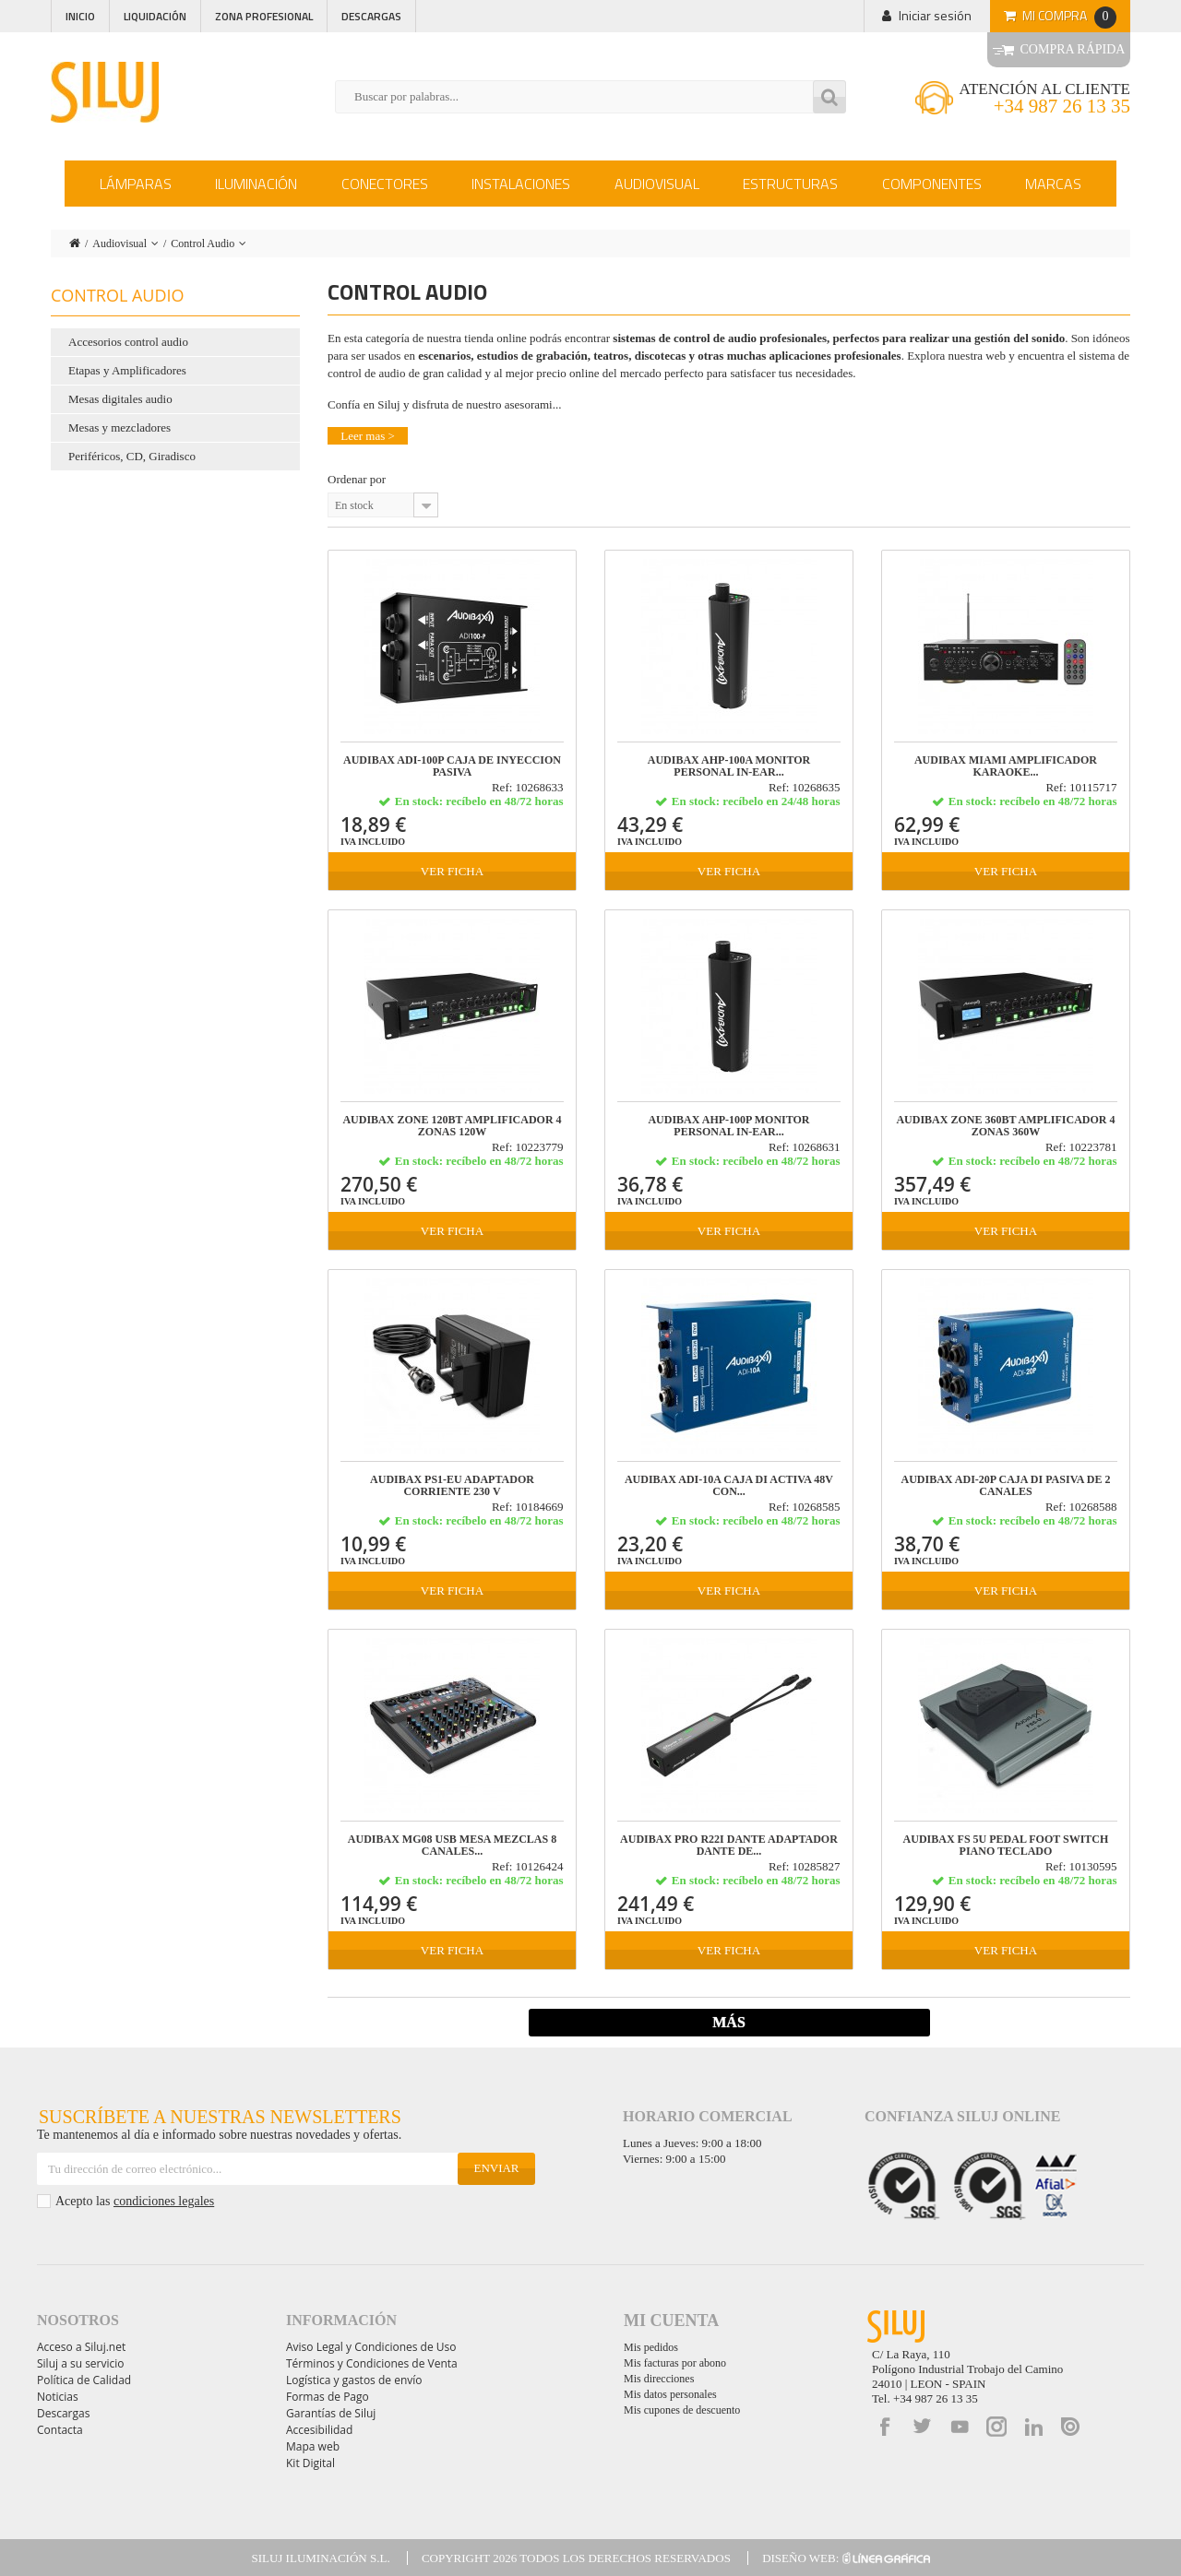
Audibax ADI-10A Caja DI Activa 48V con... (729, 1486)
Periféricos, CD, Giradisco (132, 456)
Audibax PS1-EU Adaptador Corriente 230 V (452, 1486)
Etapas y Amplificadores (127, 370)
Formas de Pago (327, 2396)
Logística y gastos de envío (354, 2380)
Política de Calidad (84, 2380)
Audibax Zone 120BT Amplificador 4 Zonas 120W (451, 1126)
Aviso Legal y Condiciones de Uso (371, 2347)
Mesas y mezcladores (119, 427)
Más (729, 2022)
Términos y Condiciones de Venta (372, 2363)
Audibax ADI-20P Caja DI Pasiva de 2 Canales (1006, 1486)
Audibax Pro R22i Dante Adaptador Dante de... (729, 1846)
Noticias (57, 2396)
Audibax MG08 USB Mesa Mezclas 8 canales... (452, 1846)
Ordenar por (357, 479)
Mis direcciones (659, 2378)
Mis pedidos (651, 2347)
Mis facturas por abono (675, 2362)
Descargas (371, 16)
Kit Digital (310, 2463)
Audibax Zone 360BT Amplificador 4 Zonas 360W (1005, 1126)
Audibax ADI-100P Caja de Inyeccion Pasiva (452, 766)
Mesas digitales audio (120, 399)
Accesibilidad (319, 2430)
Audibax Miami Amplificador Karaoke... (1005, 766)
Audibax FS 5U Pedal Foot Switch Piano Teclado (1006, 1846)
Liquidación (155, 16)
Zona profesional (264, 16)
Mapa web (313, 2446)
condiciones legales (163, 2201)
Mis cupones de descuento (682, 2410)
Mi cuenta (671, 2320)
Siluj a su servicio (81, 2363)
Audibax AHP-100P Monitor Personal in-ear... (728, 1126)
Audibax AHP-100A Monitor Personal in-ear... (729, 766)
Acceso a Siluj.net (81, 2347)
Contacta (60, 2430)
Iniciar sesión (935, 15)
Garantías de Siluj (331, 2413)
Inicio (80, 16)
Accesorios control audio (128, 342)
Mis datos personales (670, 2394)
